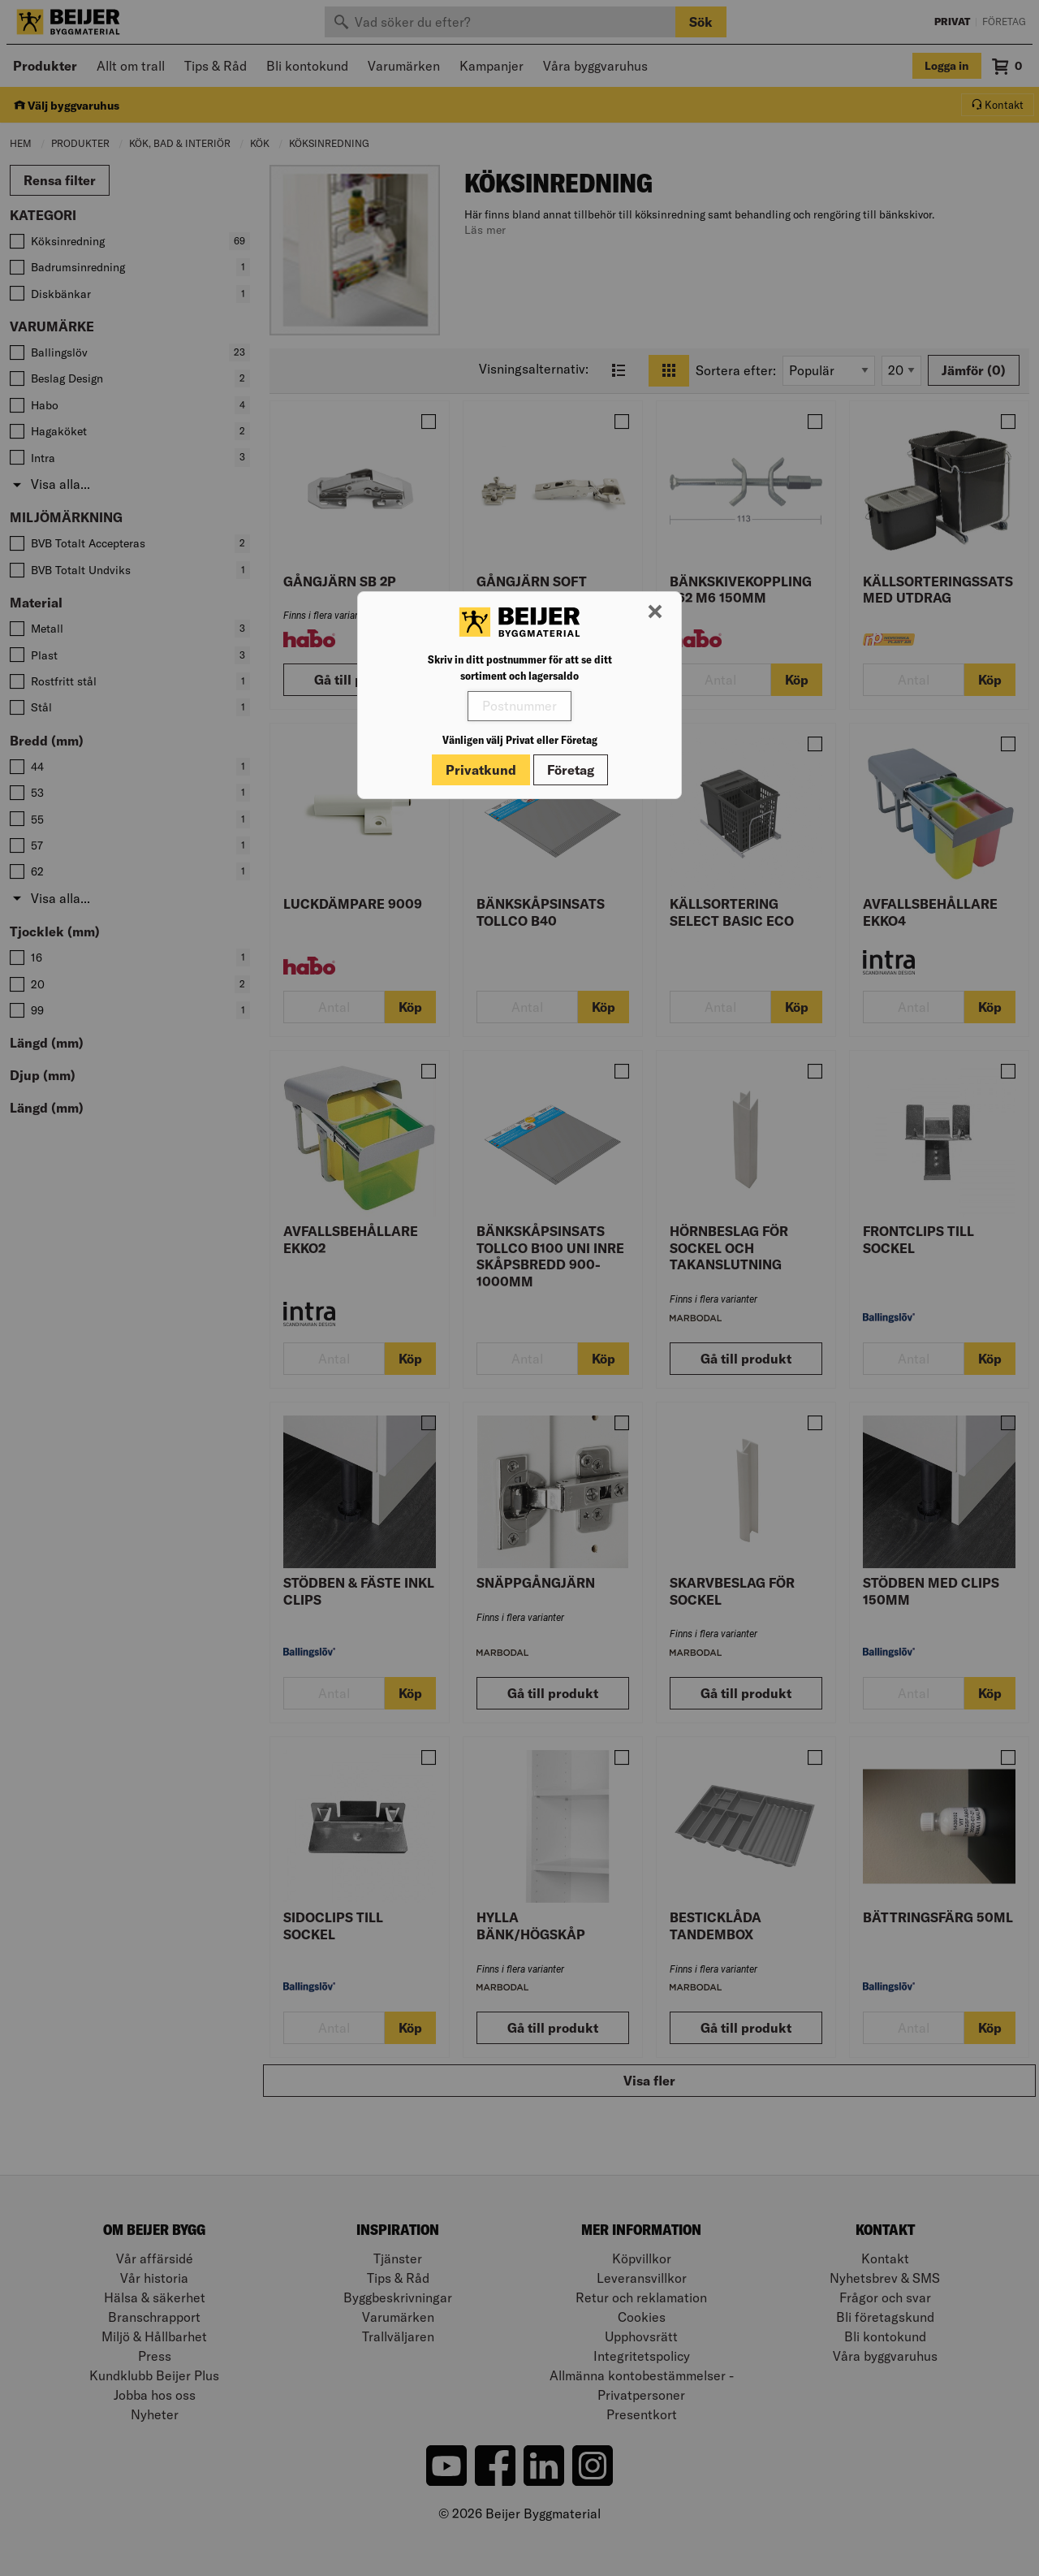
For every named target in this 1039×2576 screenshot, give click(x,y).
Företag (570, 770)
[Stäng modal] (655, 612)
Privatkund (481, 770)
